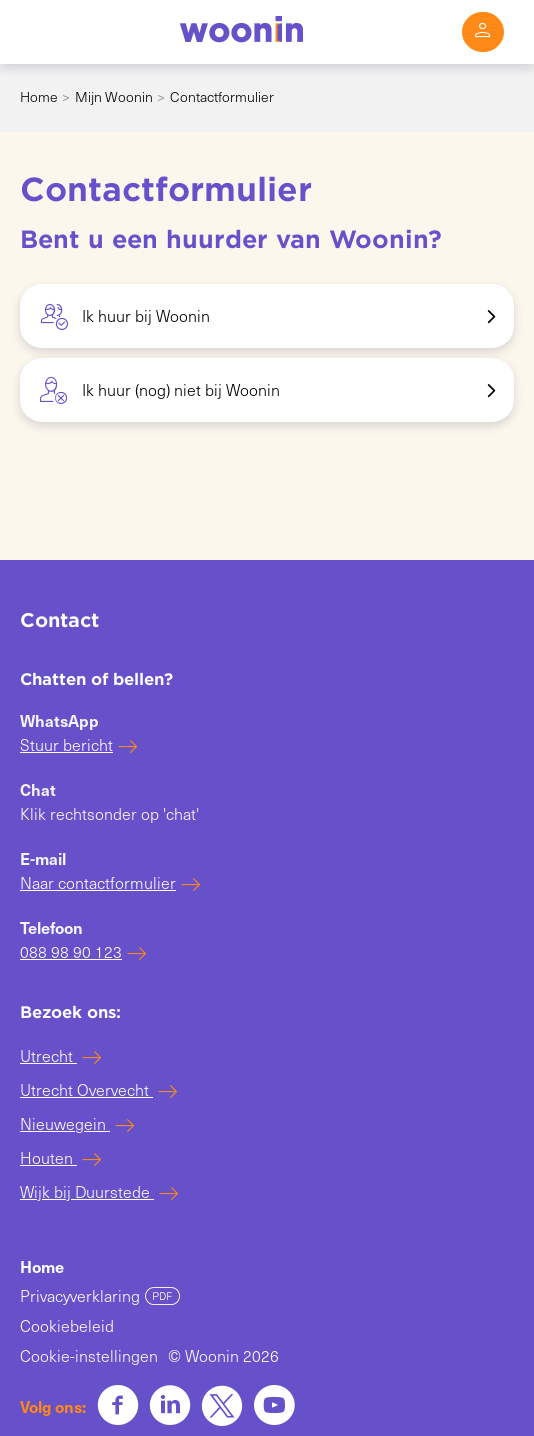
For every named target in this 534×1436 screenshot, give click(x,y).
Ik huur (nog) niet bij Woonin (160, 391)
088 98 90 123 (71, 951)
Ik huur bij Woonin (125, 317)
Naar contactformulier (98, 882)
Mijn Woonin (114, 96)
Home (39, 96)
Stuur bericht (66, 744)
